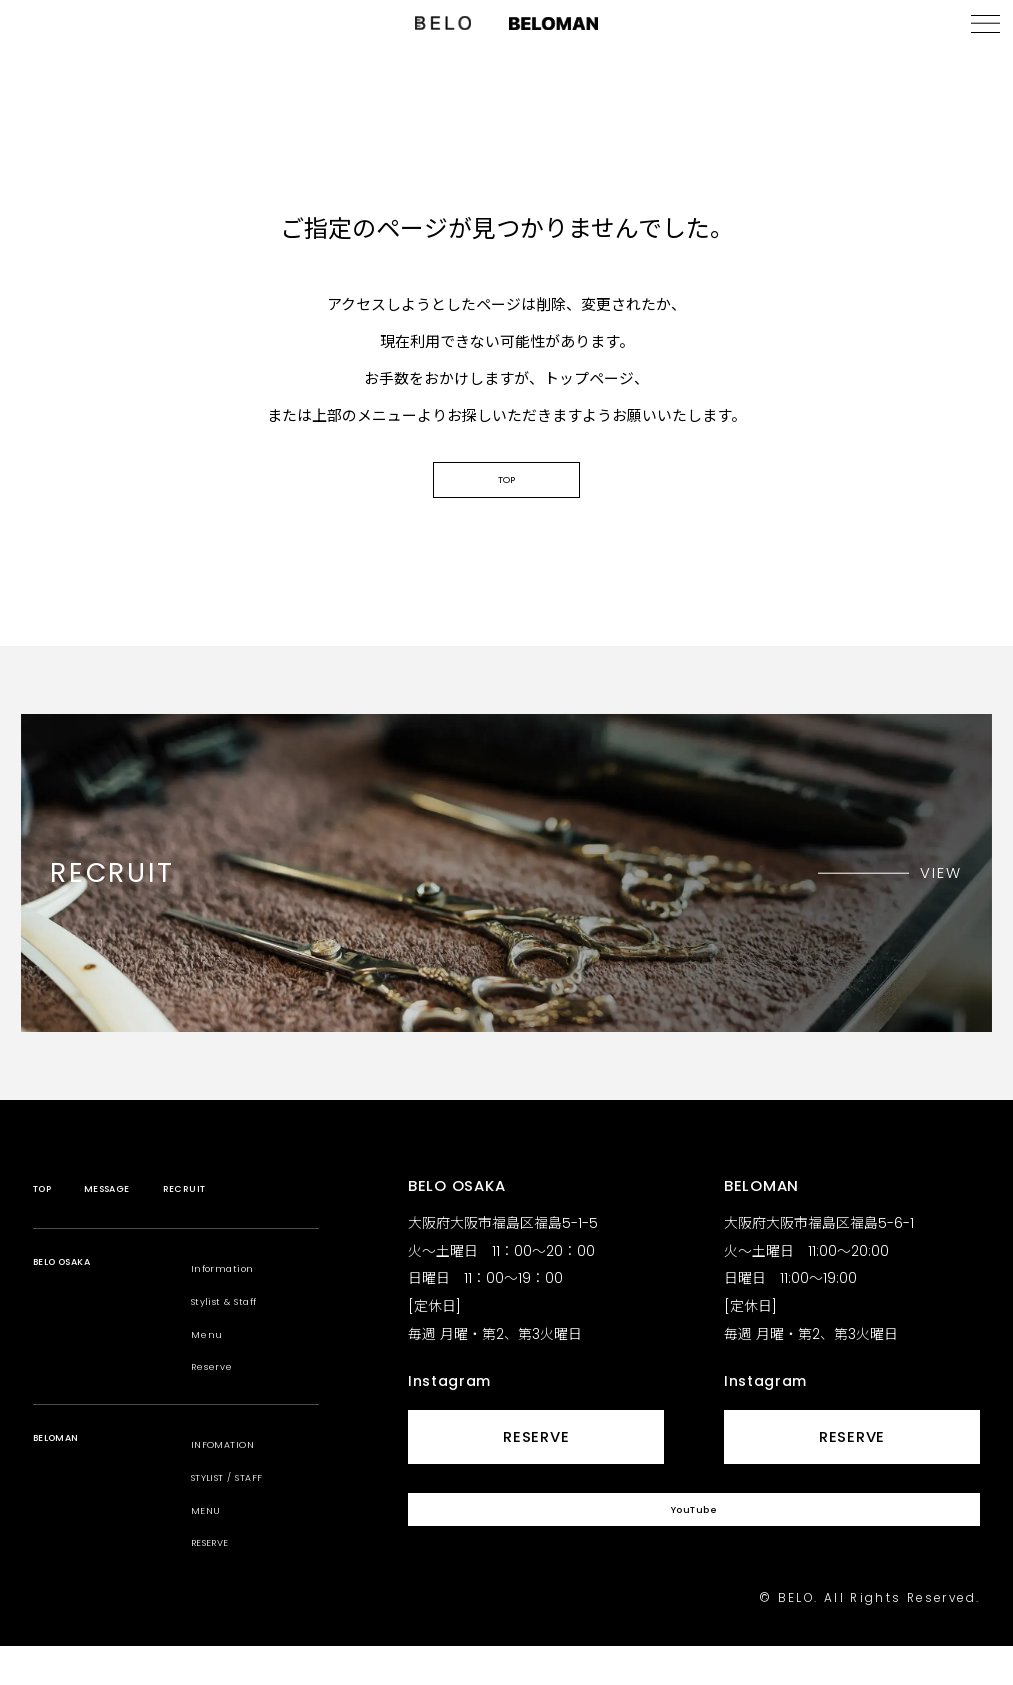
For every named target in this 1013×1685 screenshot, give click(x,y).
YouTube (694, 1558)
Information (237, 1305)
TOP (506, 506)
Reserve (223, 1403)
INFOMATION (237, 1481)
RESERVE (222, 1579)
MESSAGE (135, 1225)
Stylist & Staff (245, 1337)
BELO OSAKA (81, 1305)
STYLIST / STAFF (249, 1513)
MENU (212, 1546)
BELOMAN (70, 1481)
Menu (212, 1370)
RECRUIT (238, 1225)
